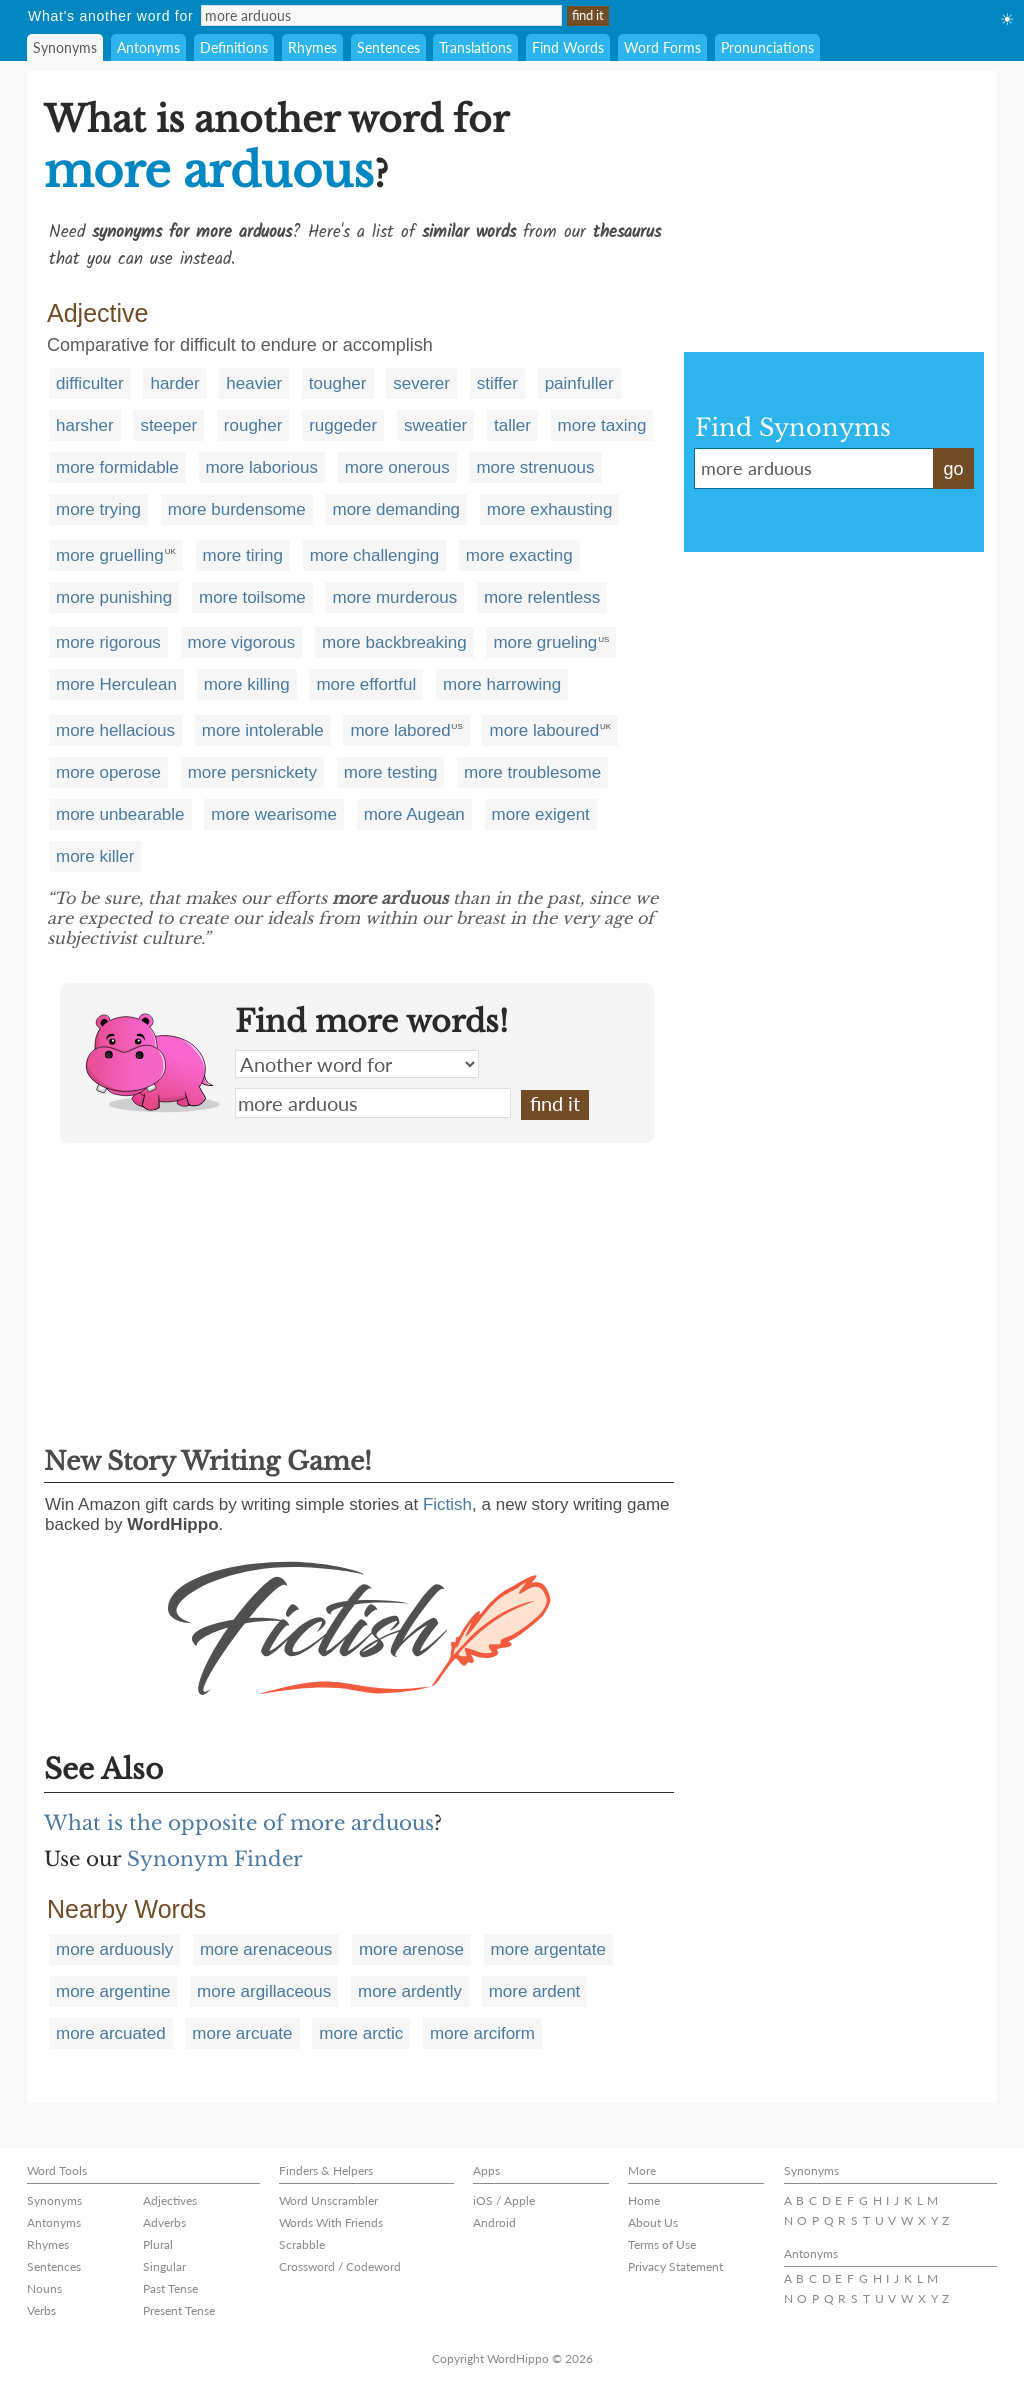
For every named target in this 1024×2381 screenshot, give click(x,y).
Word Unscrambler (328, 2200)
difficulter (90, 383)
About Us (653, 2222)
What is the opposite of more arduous (239, 1823)
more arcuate (242, 2033)
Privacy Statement (675, 2266)
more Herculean (116, 684)
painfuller (579, 383)
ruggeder (343, 425)
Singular (164, 2266)
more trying (98, 509)
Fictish (447, 1504)
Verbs (41, 2310)
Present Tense (179, 2310)
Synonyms (65, 47)
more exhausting (550, 509)
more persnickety (252, 772)
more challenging (374, 555)
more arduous (373, 1103)
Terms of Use (662, 2244)
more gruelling (110, 555)
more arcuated (111, 2033)
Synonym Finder (215, 1859)
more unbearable (120, 814)
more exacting (519, 555)
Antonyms (148, 47)
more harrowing (502, 684)
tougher (338, 383)
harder (174, 383)
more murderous (394, 597)
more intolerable (263, 730)
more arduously (114, 1949)
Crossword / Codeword (340, 2266)
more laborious (262, 467)
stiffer (497, 383)
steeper (168, 425)
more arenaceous (266, 1949)
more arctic (361, 2033)
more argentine (113, 1991)
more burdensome (237, 509)
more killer (95, 856)
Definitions (234, 47)
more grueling (545, 642)
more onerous (397, 467)
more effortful (366, 684)
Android (494, 2222)
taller (512, 425)
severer (421, 383)
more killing (247, 684)
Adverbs (164, 2222)
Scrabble (302, 2244)
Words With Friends (331, 2222)
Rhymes (312, 47)
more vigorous (242, 642)
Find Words (568, 47)
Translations (475, 47)
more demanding (396, 509)
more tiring (243, 555)
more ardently (410, 1991)
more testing (391, 772)
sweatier (435, 425)
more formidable (117, 467)
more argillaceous (264, 1991)
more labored (400, 730)
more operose (108, 772)
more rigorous (108, 642)
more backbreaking (394, 642)
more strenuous (535, 467)
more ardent (535, 1991)
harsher (85, 425)
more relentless (542, 597)
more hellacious (115, 730)
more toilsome (252, 597)
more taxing (602, 425)
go (953, 469)
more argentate (548, 1949)
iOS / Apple (504, 2200)
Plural (158, 2244)
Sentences (388, 47)
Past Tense (170, 2288)
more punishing (114, 597)
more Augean (414, 814)
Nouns (44, 2288)
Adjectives (170, 2200)
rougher (253, 425)
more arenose (411, 1949)
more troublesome (532, 772)
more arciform (482, 2033)
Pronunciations (767, 47)
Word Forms (662, 47)
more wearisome (274, 814)
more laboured (544, 730)
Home (644, 2200)
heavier (254, 383)
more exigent (541, 814)
